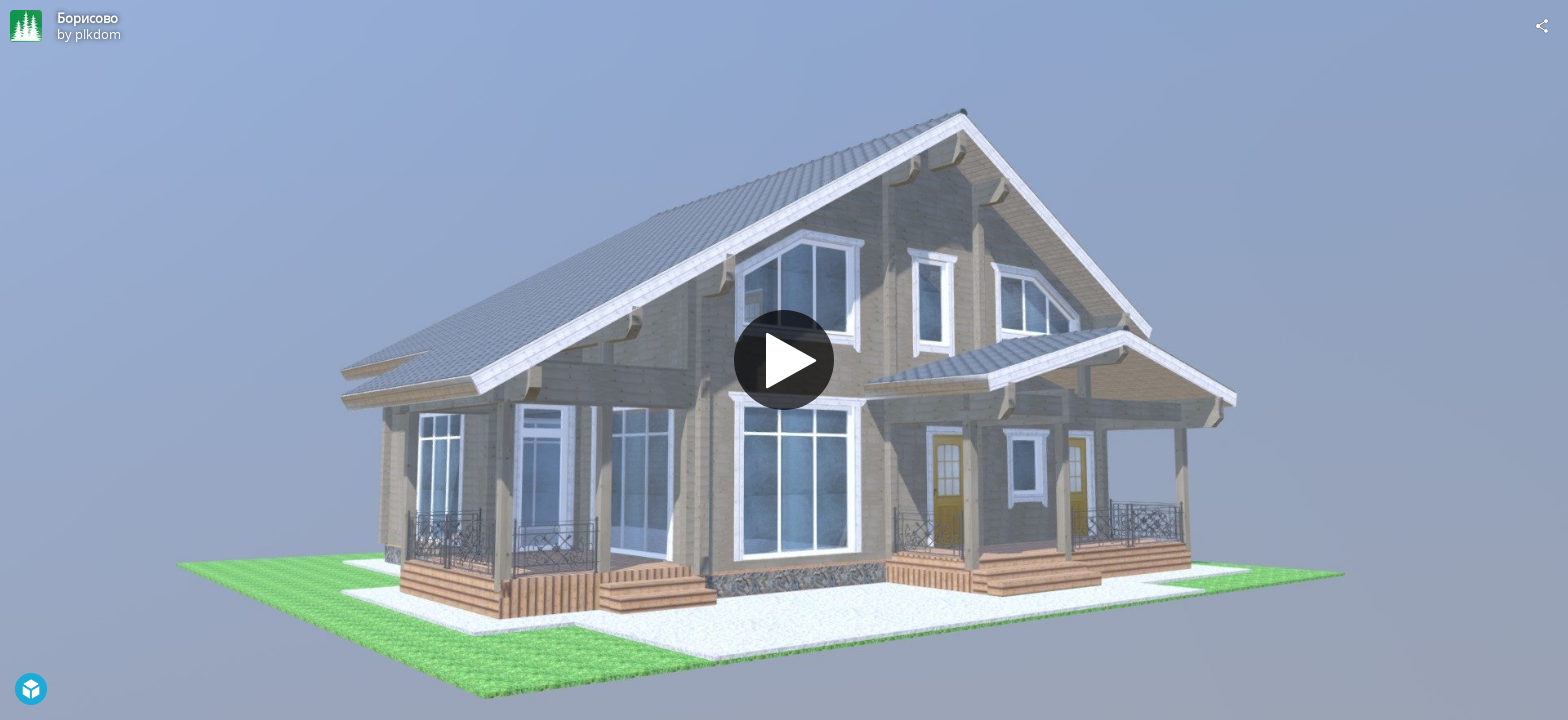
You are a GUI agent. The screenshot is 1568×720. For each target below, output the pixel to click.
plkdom (98, 34)
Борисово (87, 18)
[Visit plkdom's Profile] (26, 26)
